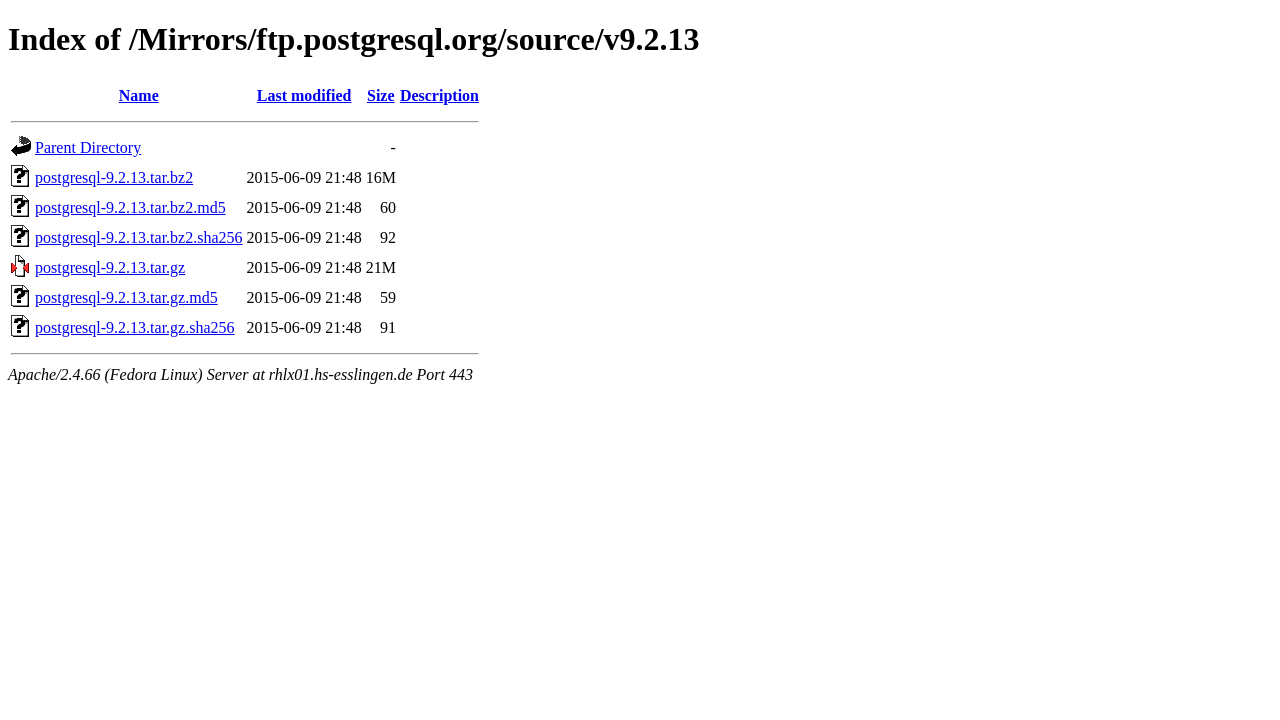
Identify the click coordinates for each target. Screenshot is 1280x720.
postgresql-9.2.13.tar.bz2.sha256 (139, 237)
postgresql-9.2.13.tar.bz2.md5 (130, 207)
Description (439, 95)
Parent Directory (88, 147)
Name (139, 95)
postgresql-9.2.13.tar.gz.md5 (126, 297)
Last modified (304, 95)
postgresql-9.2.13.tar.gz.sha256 (135, 327)
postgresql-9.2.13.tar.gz (110, 267)
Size (381, 95)
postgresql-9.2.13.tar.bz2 (114, 177)
